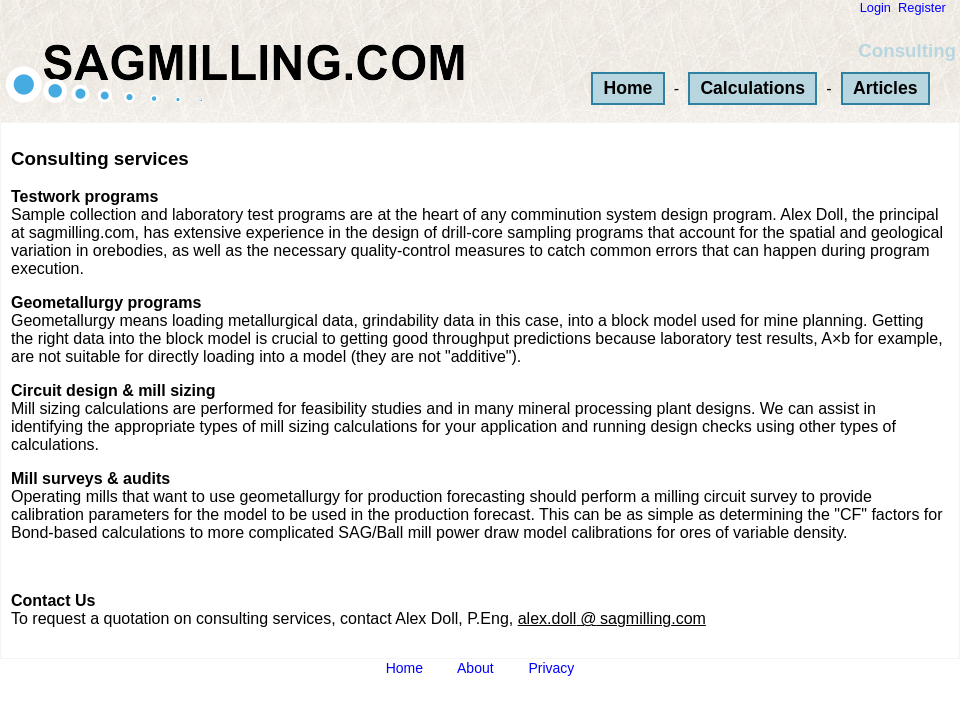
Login (875, 7)
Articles (885, 88)
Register (922, 7)
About (475, 668)
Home (627, 88)
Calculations (752, 88)
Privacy (551, 668)
